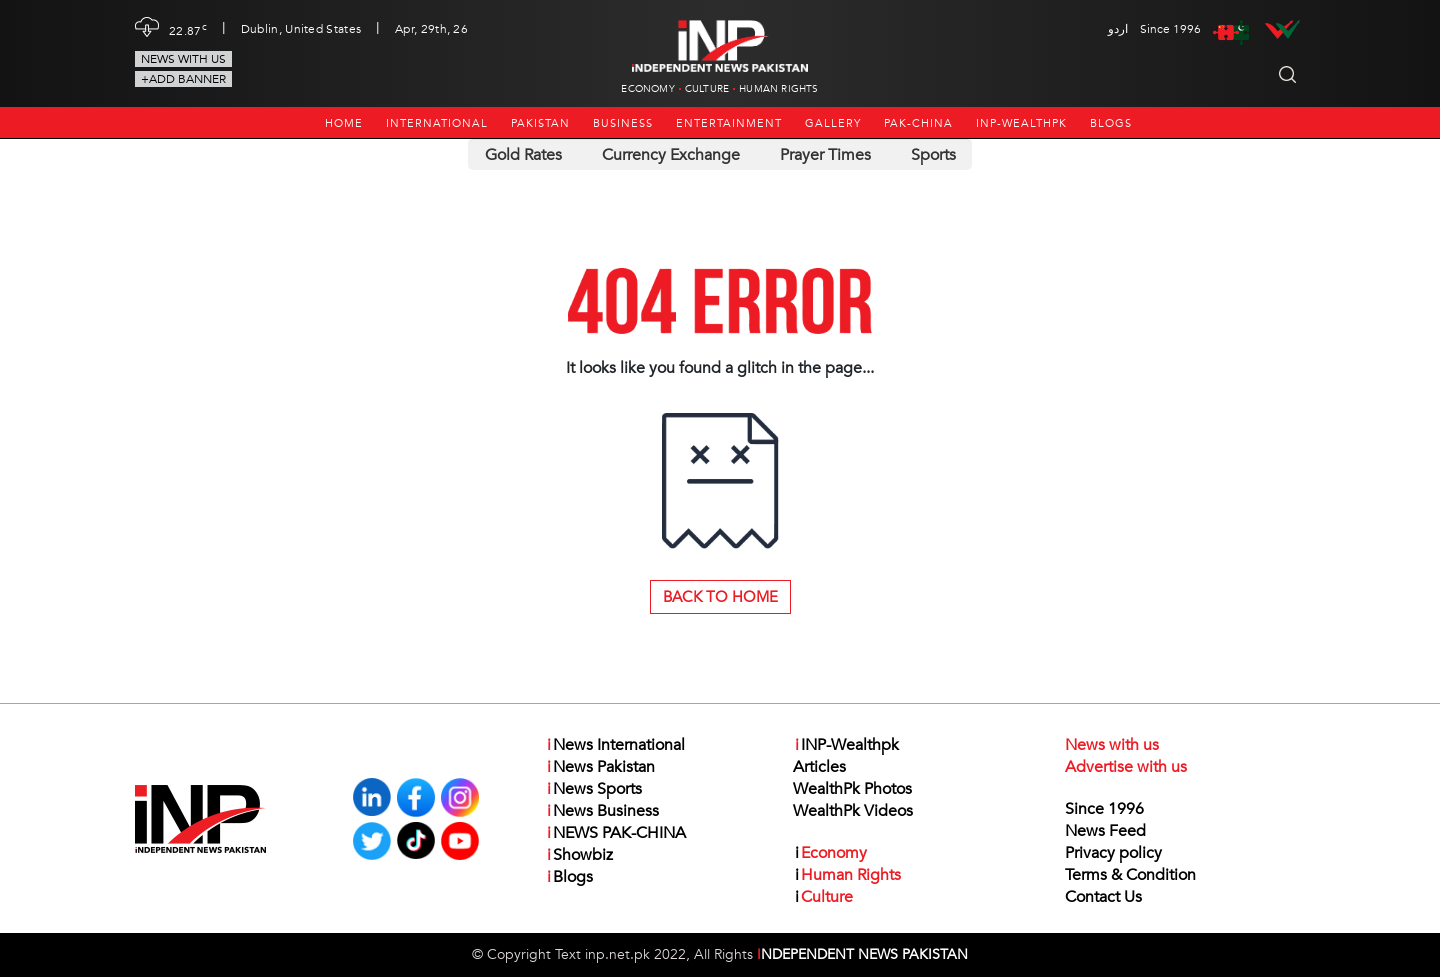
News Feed (1105, 831)
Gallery (833, 123)
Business (623, 123)
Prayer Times (825, 155)
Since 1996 (1104, 809)
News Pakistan (600, 767)
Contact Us (1103, 897)
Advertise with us (1126, 767)
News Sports (593, 789)
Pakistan (540, 123)
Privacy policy (1113, 853)
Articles (819, 767)
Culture (707, 89)
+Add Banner (183, 79)
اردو (1118, 29)
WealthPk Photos (852, 789)
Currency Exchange (671, 155)
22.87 (188, 29)
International (437, 123)
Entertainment (729, 123)
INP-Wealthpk (1021, 123)
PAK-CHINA (918, 123)
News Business (602, 811)
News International (615, 745)
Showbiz (579, 855)
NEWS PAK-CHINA (615, 833)
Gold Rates (523, 155)
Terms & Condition (1130, 875)
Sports (933, 155)
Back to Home (720, 597)
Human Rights (778, 89)
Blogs (1111, 123)
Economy (647, 89)
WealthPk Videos (853, 811)
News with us (183, 59)
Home (344, 123)
